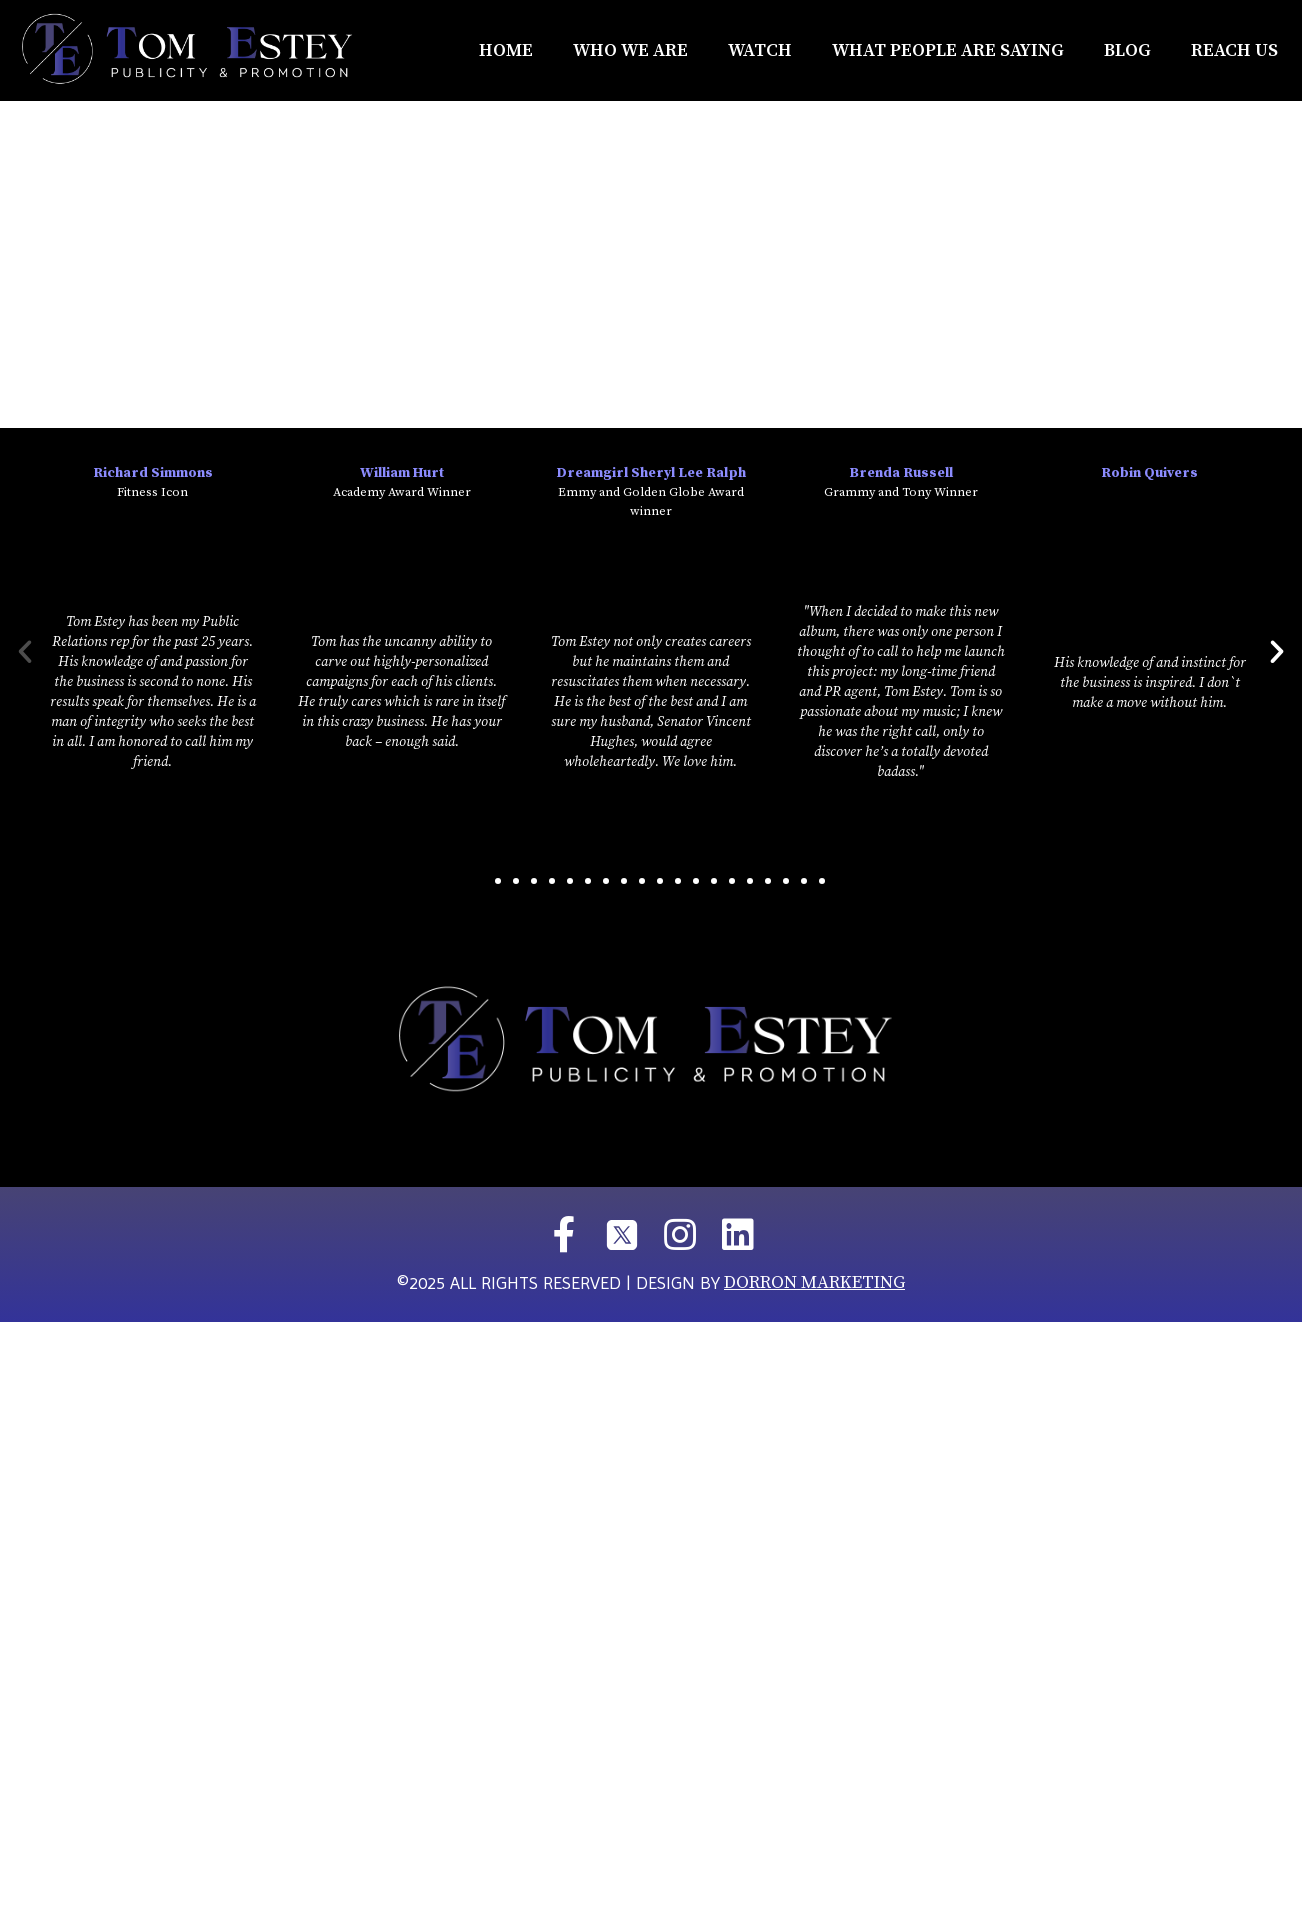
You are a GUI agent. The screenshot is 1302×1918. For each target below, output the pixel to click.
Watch (760, 50)
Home (506, 50)
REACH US (1234, 50)
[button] (480, 881)
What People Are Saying (948, 50)
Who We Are (630, 50)
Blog (1127, 50)
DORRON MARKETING (814, 1282)
